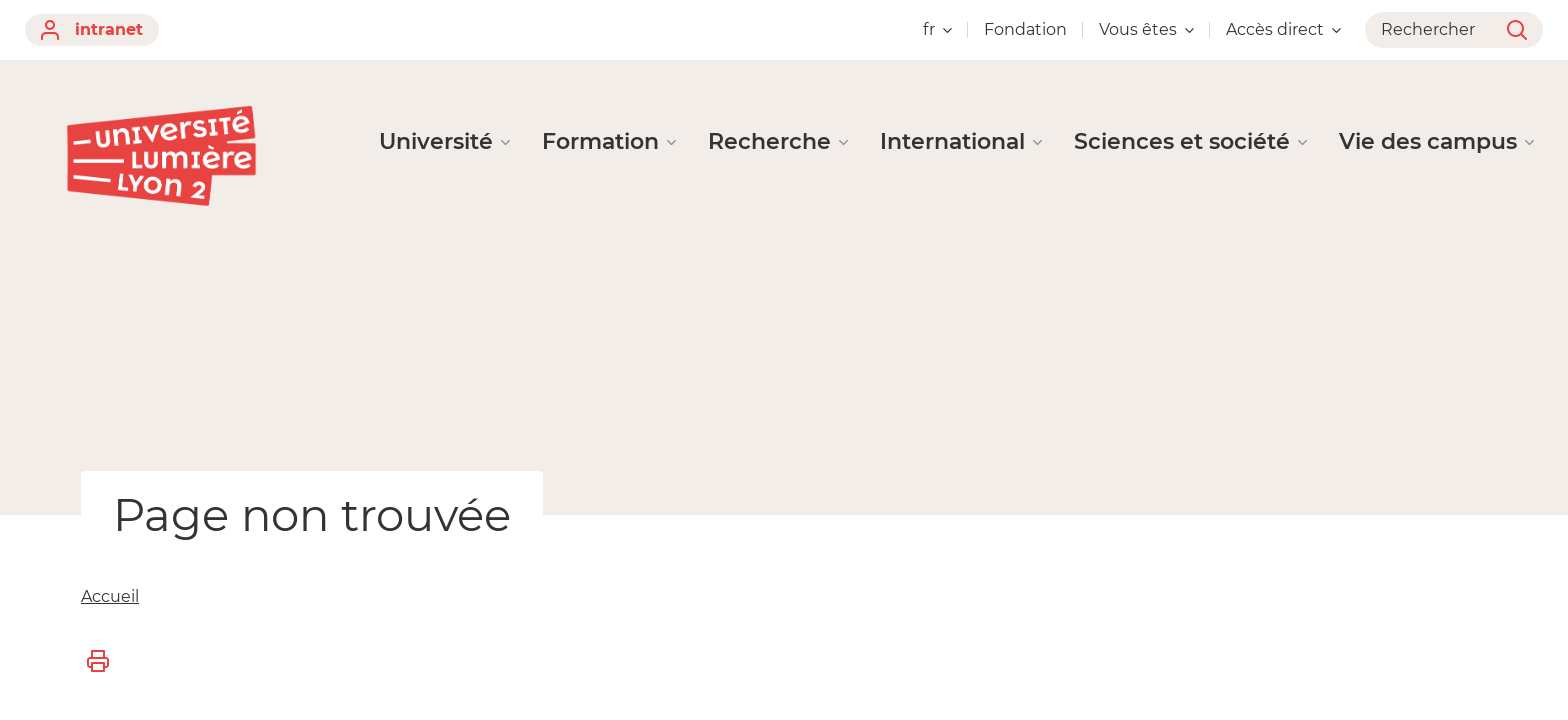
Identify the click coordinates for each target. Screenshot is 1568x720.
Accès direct (1283, 29)
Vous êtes (1146, 29)
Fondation (1025, 29)
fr (937, 29)
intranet (92, 30)
